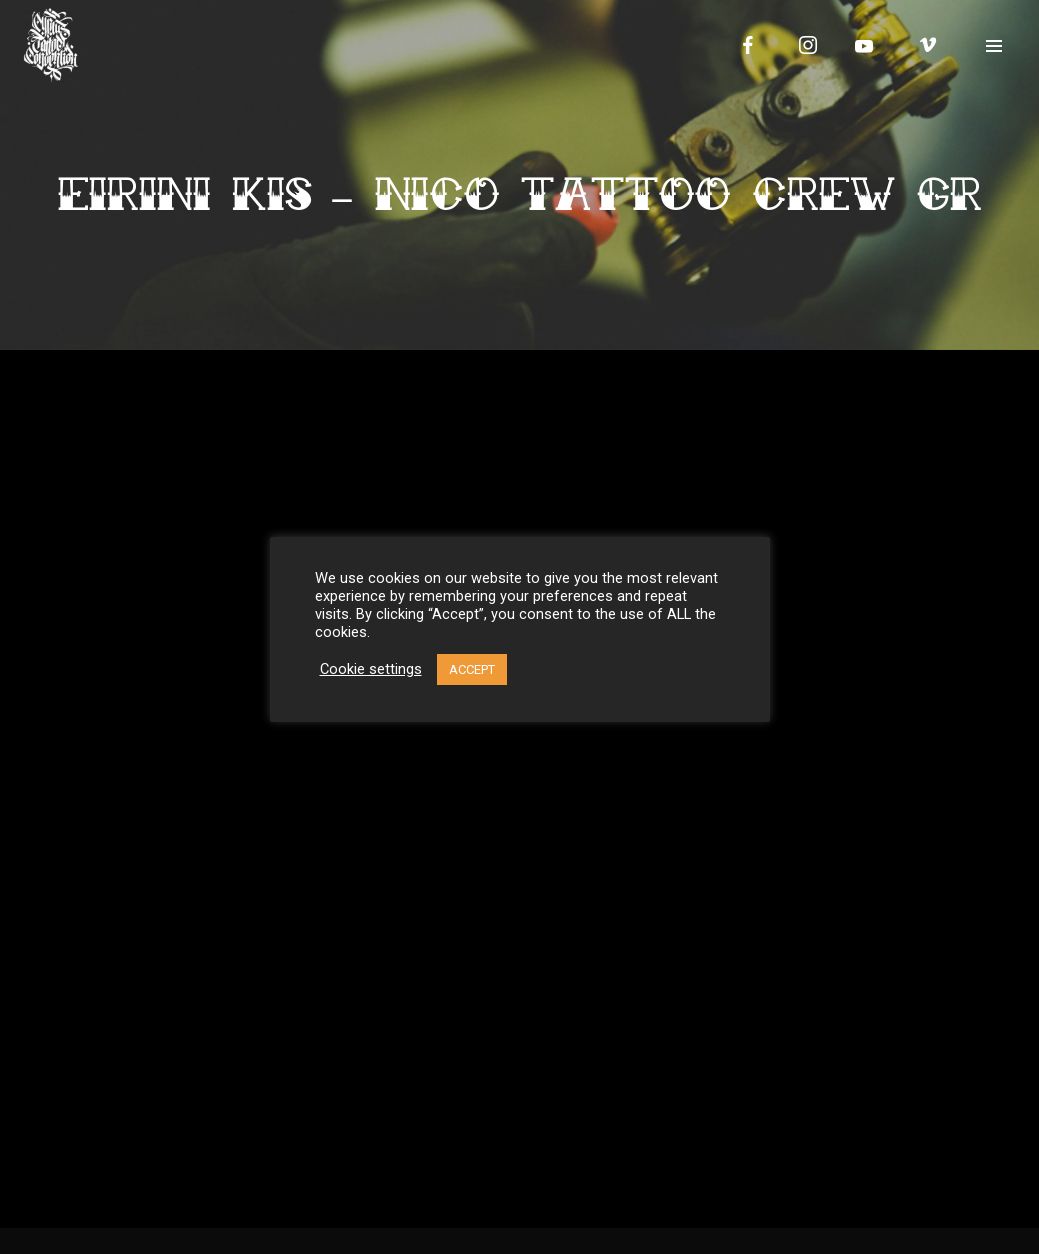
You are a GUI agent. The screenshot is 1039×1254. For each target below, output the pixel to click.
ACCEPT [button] (472, 669)
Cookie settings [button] (371, 669)
